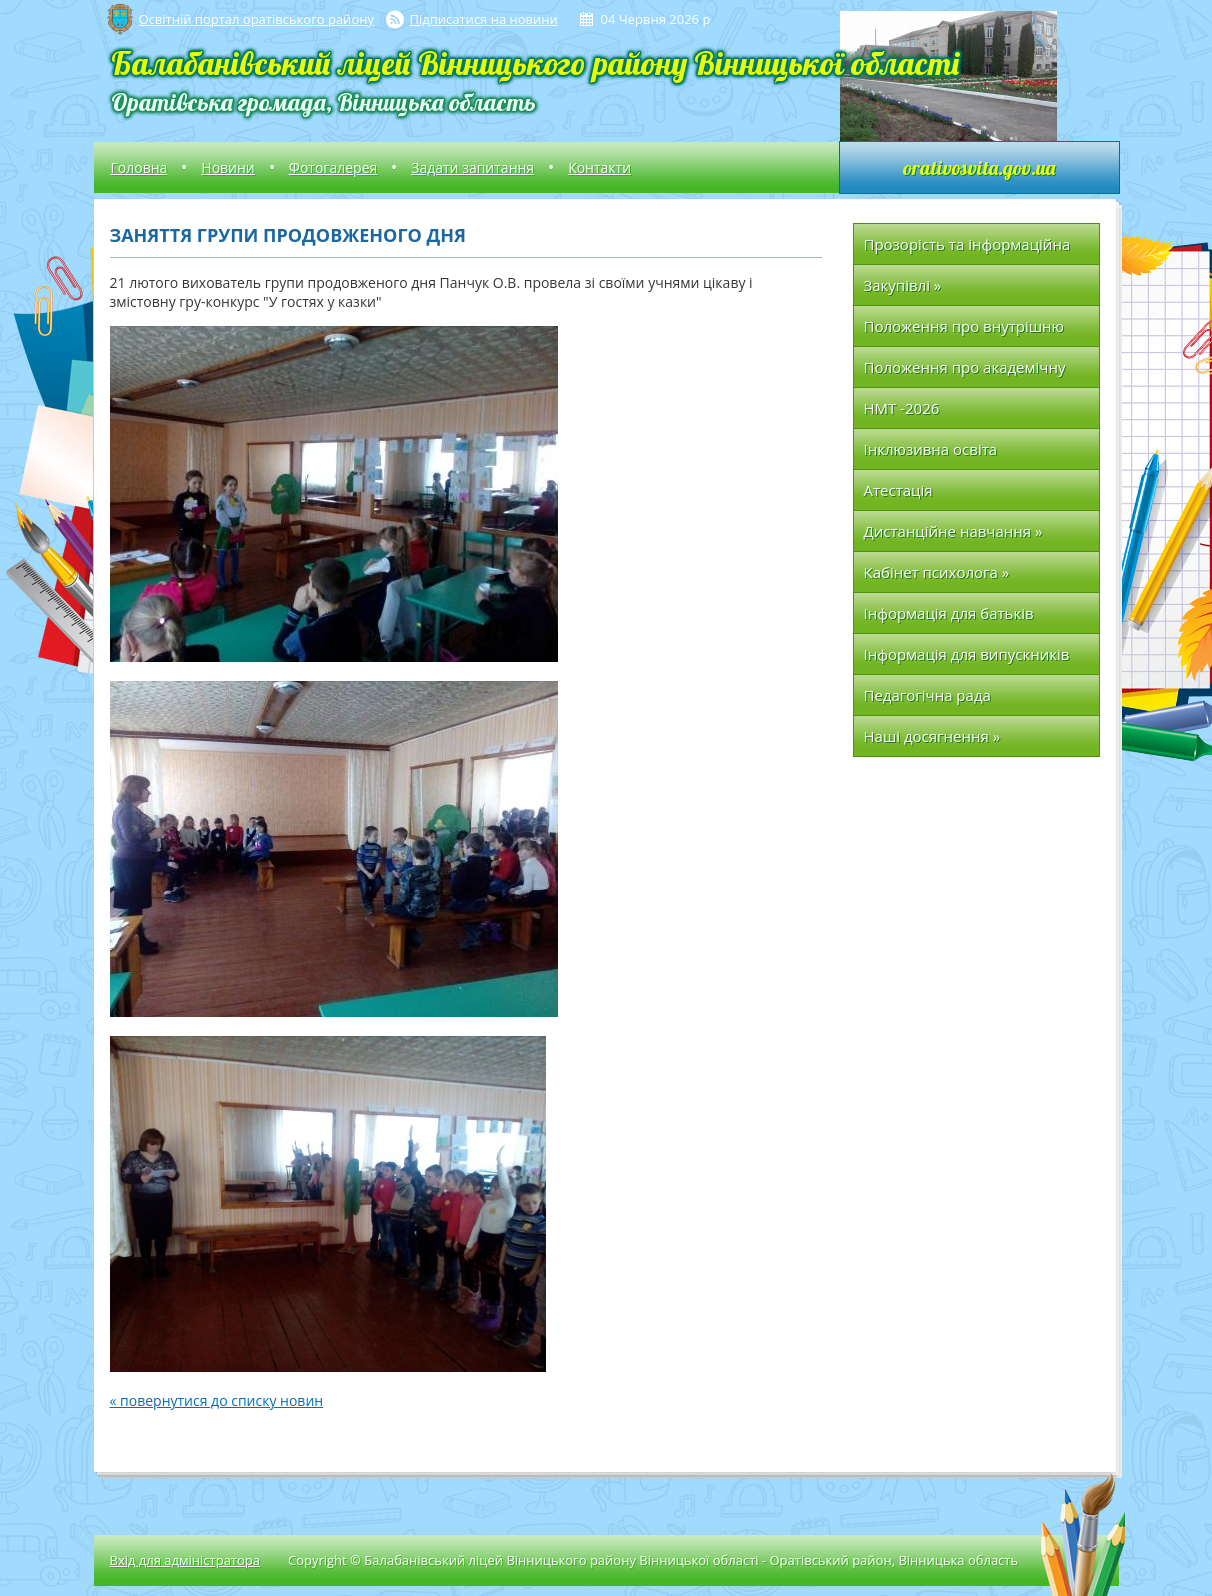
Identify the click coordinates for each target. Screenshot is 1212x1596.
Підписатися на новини (484, 19)
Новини (227, 167)
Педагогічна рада (927, 695)
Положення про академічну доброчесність (965, 372)
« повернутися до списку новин (217, 1400)
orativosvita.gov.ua (979, 167)
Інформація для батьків (949, 613)
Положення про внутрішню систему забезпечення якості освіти (970, 331)
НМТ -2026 (902, 408)
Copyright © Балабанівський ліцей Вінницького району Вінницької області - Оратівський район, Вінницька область (653, 1560)
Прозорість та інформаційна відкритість (967, 249)
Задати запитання (472, 167)
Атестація (898, 490)
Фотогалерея (333, 167)
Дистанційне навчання (953, 531)
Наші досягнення (932, 736)
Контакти (599, 167)
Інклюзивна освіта (931, 449)
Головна (139, 167)
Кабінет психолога (937, 572)
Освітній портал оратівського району (256, 19)
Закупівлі (903, 285)
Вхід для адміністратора (185, 1560)
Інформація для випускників (967, 654)
